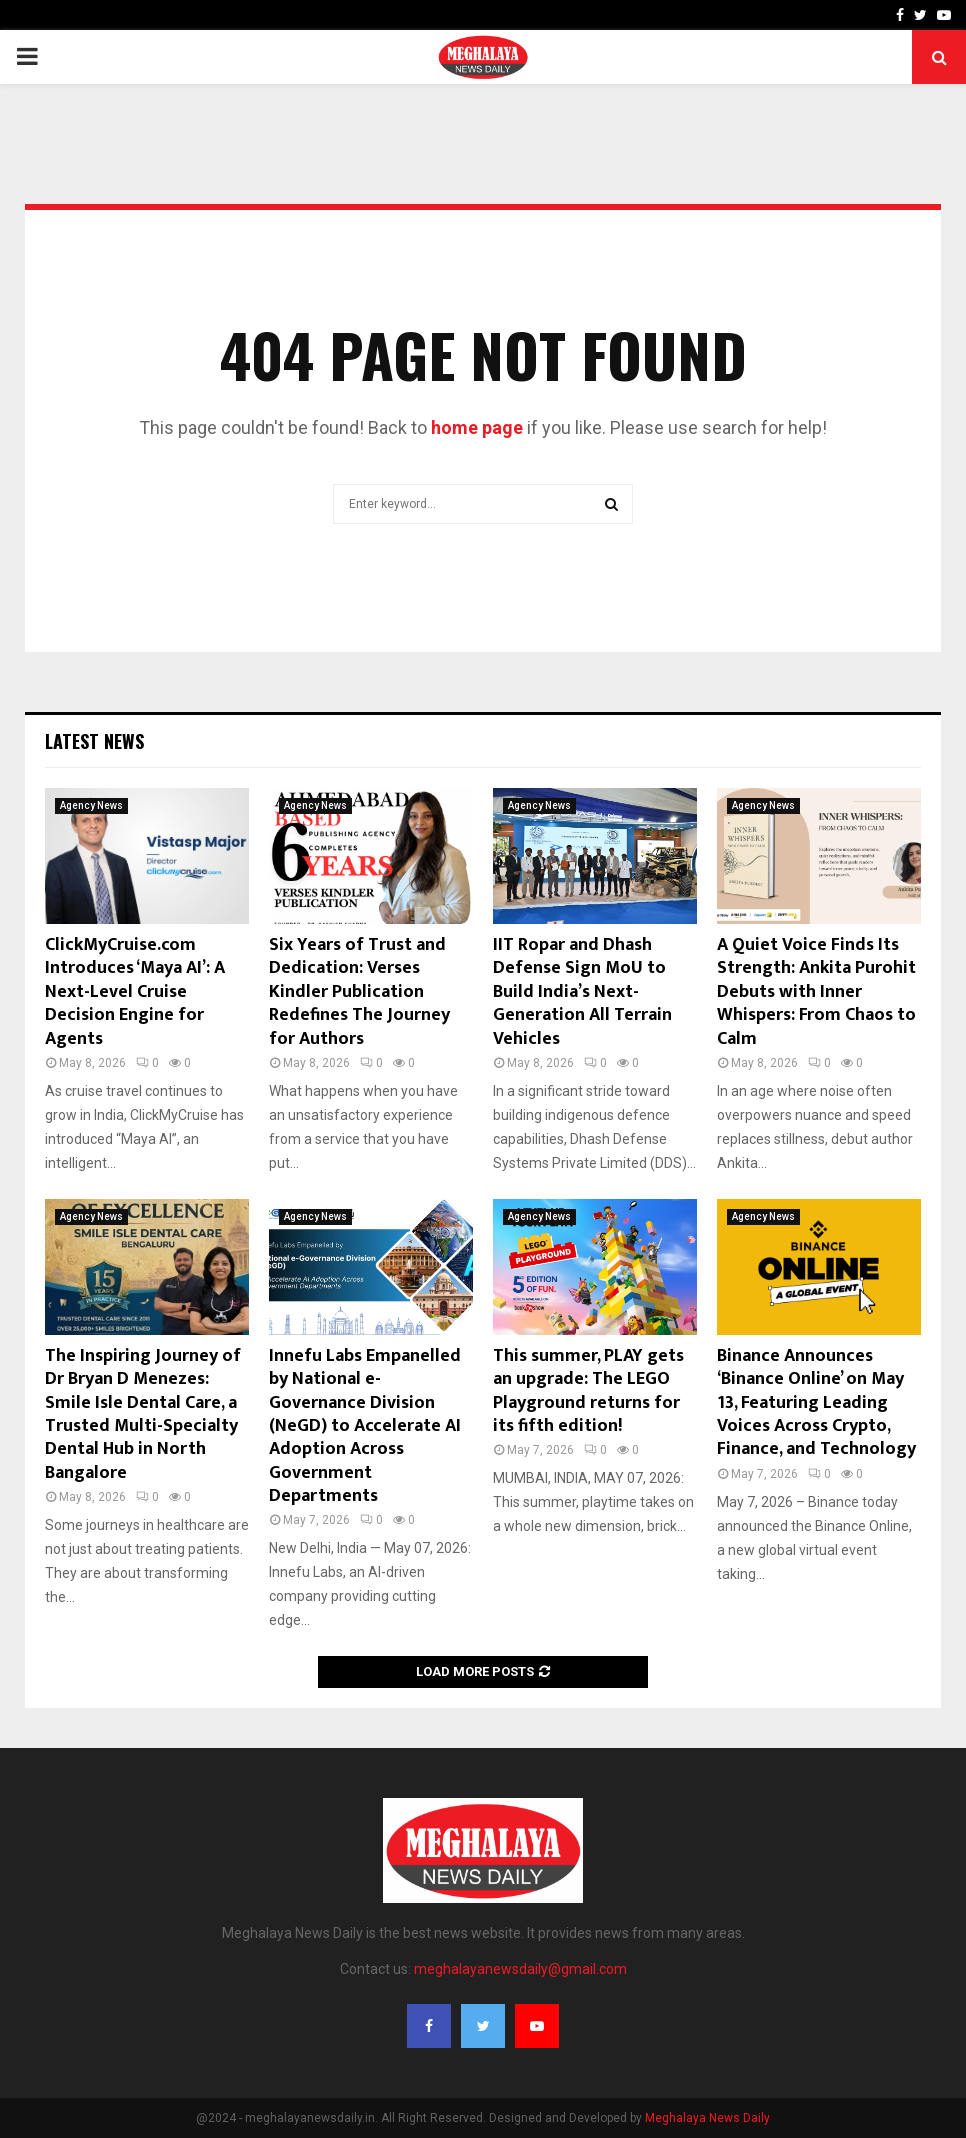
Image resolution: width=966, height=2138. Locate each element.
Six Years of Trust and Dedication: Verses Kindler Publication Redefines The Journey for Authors (359, 992)
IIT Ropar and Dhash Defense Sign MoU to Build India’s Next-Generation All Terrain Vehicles (582, 992)
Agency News (91, 805)
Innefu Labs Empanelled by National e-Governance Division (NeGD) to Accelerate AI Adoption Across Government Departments (365, 1426)
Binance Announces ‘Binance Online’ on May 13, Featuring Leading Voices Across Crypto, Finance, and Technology (816, 1403)
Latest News (94, 741)
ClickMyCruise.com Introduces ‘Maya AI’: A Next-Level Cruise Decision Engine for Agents (135, 992)
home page (477, 427)
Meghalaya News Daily (707, 2118)
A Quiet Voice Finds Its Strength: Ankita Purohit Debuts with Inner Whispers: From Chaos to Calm (816, 992)
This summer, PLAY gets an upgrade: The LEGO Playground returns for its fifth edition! (588, 1391)
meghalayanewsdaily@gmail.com (520, 1969)
